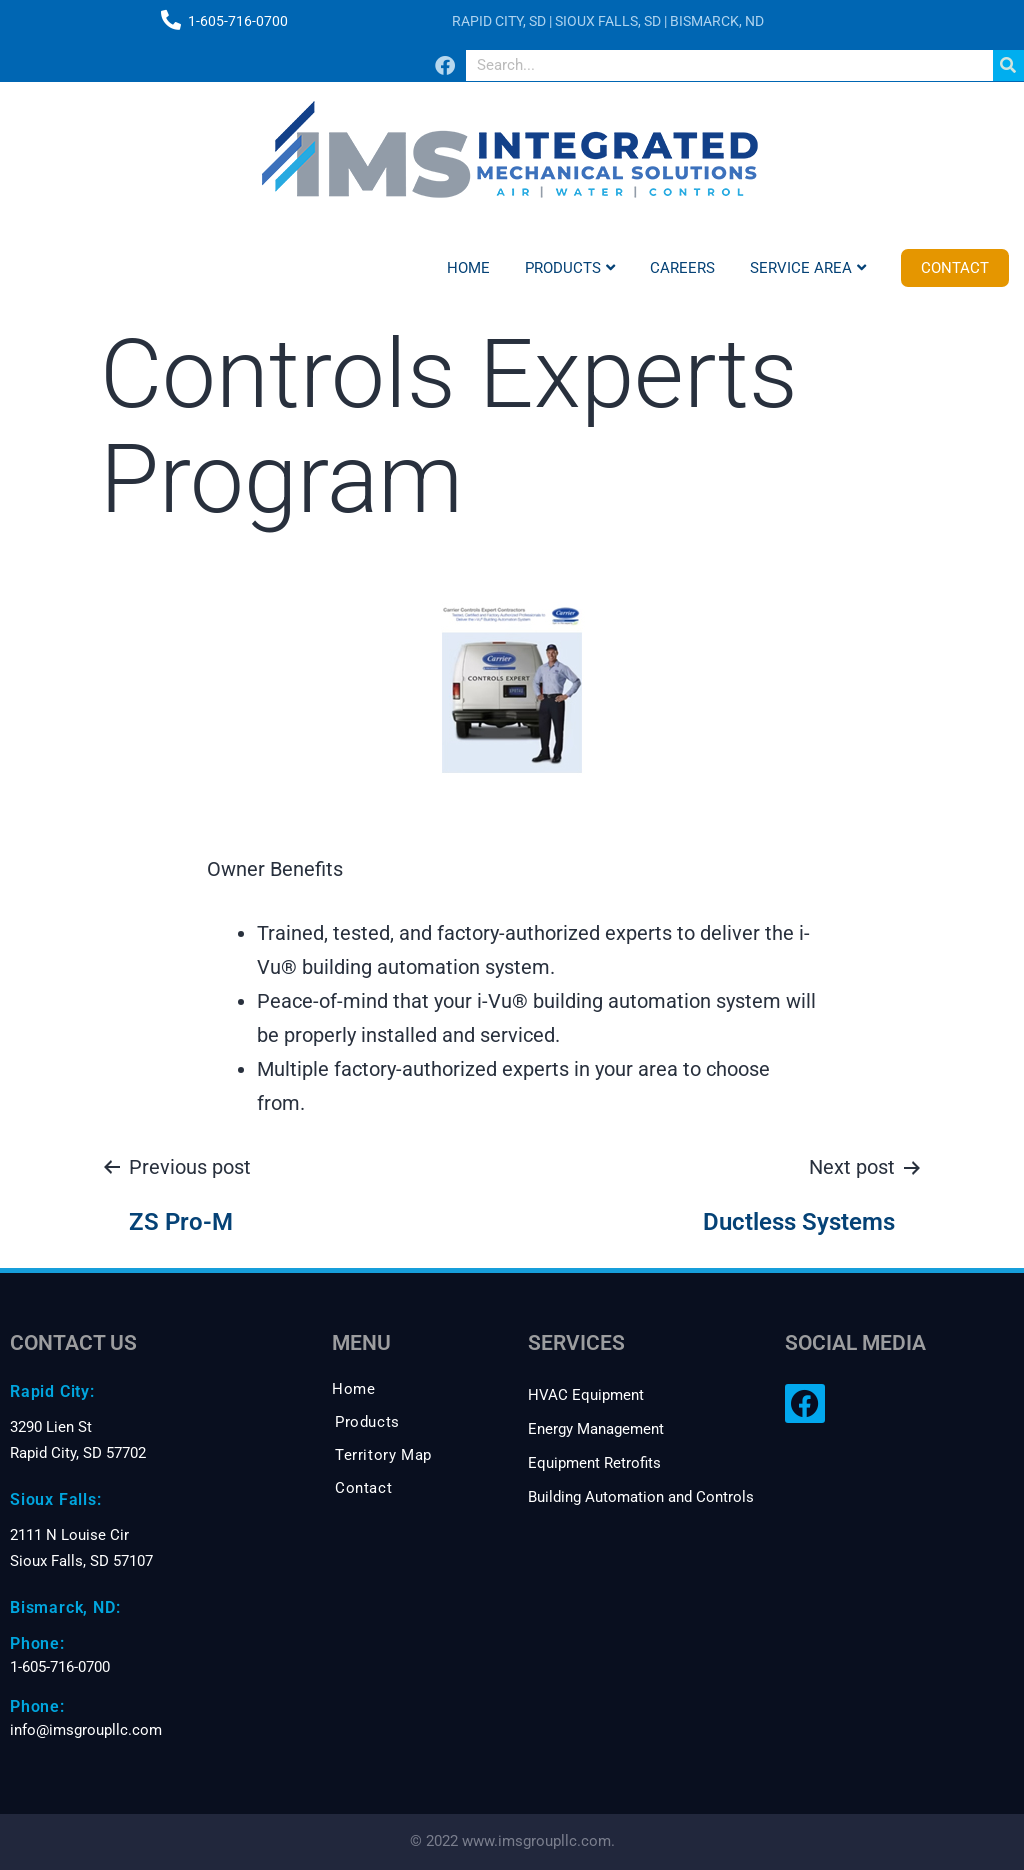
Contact (955, 268)
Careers (682, 268)
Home (468, 268)
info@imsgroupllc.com (86, 1730)
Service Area (808, 268)
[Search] (1008, 65)
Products (570, 268)
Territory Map (383, 1455)
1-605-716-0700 (238, 21)
